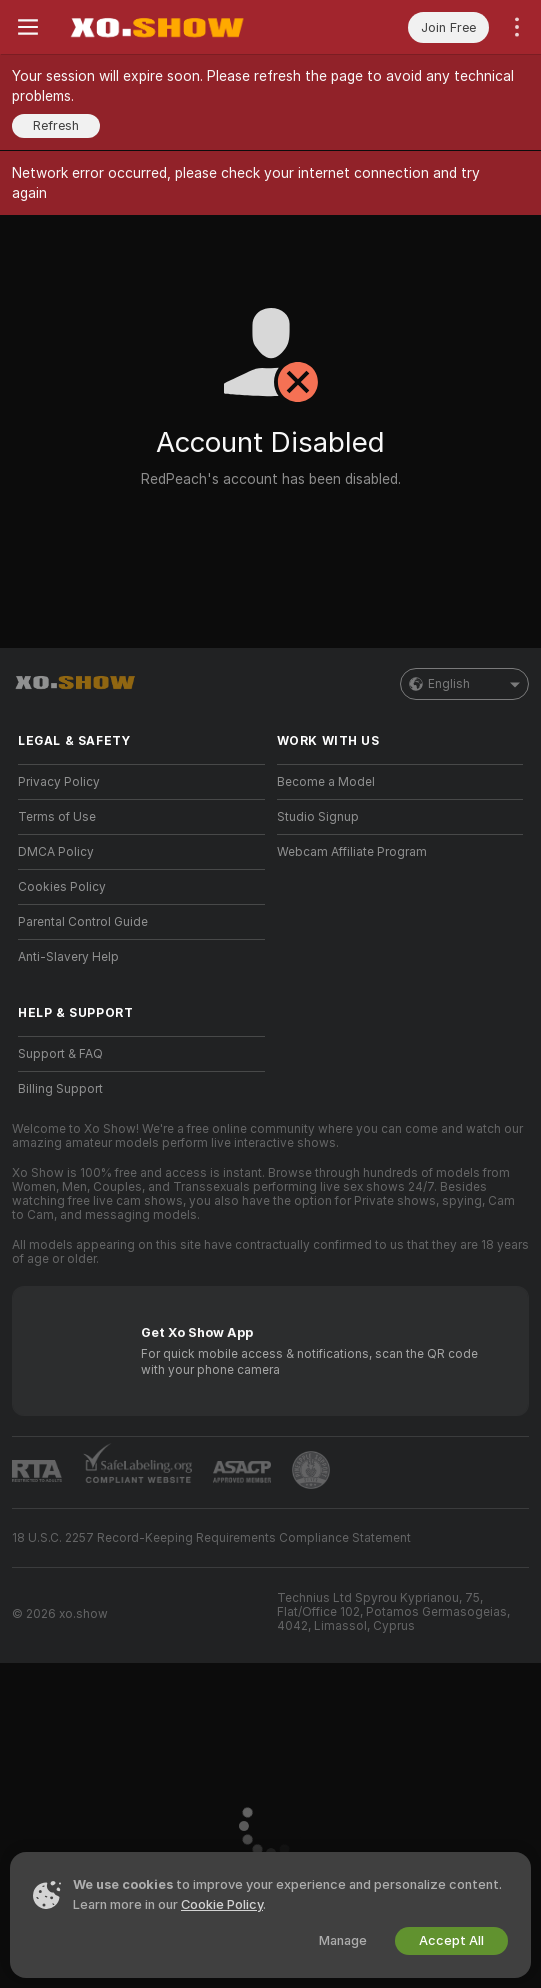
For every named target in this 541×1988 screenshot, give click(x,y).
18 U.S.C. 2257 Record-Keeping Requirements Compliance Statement (211, 1538)
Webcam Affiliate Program (352, 852)
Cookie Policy (222, 1904)
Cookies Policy (62, 887)
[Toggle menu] (28, 27)
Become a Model (326, 782)
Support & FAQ (60, 1054)
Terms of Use (57, 817)
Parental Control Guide (83, 922)
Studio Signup (318, 817)
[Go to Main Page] (156, 27)
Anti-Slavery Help (68, 957)
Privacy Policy (59, 782)
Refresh (56, 125)
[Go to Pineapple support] (311, 1470)
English (464, 684)
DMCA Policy (56, 852)
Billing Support (60, 1089)
